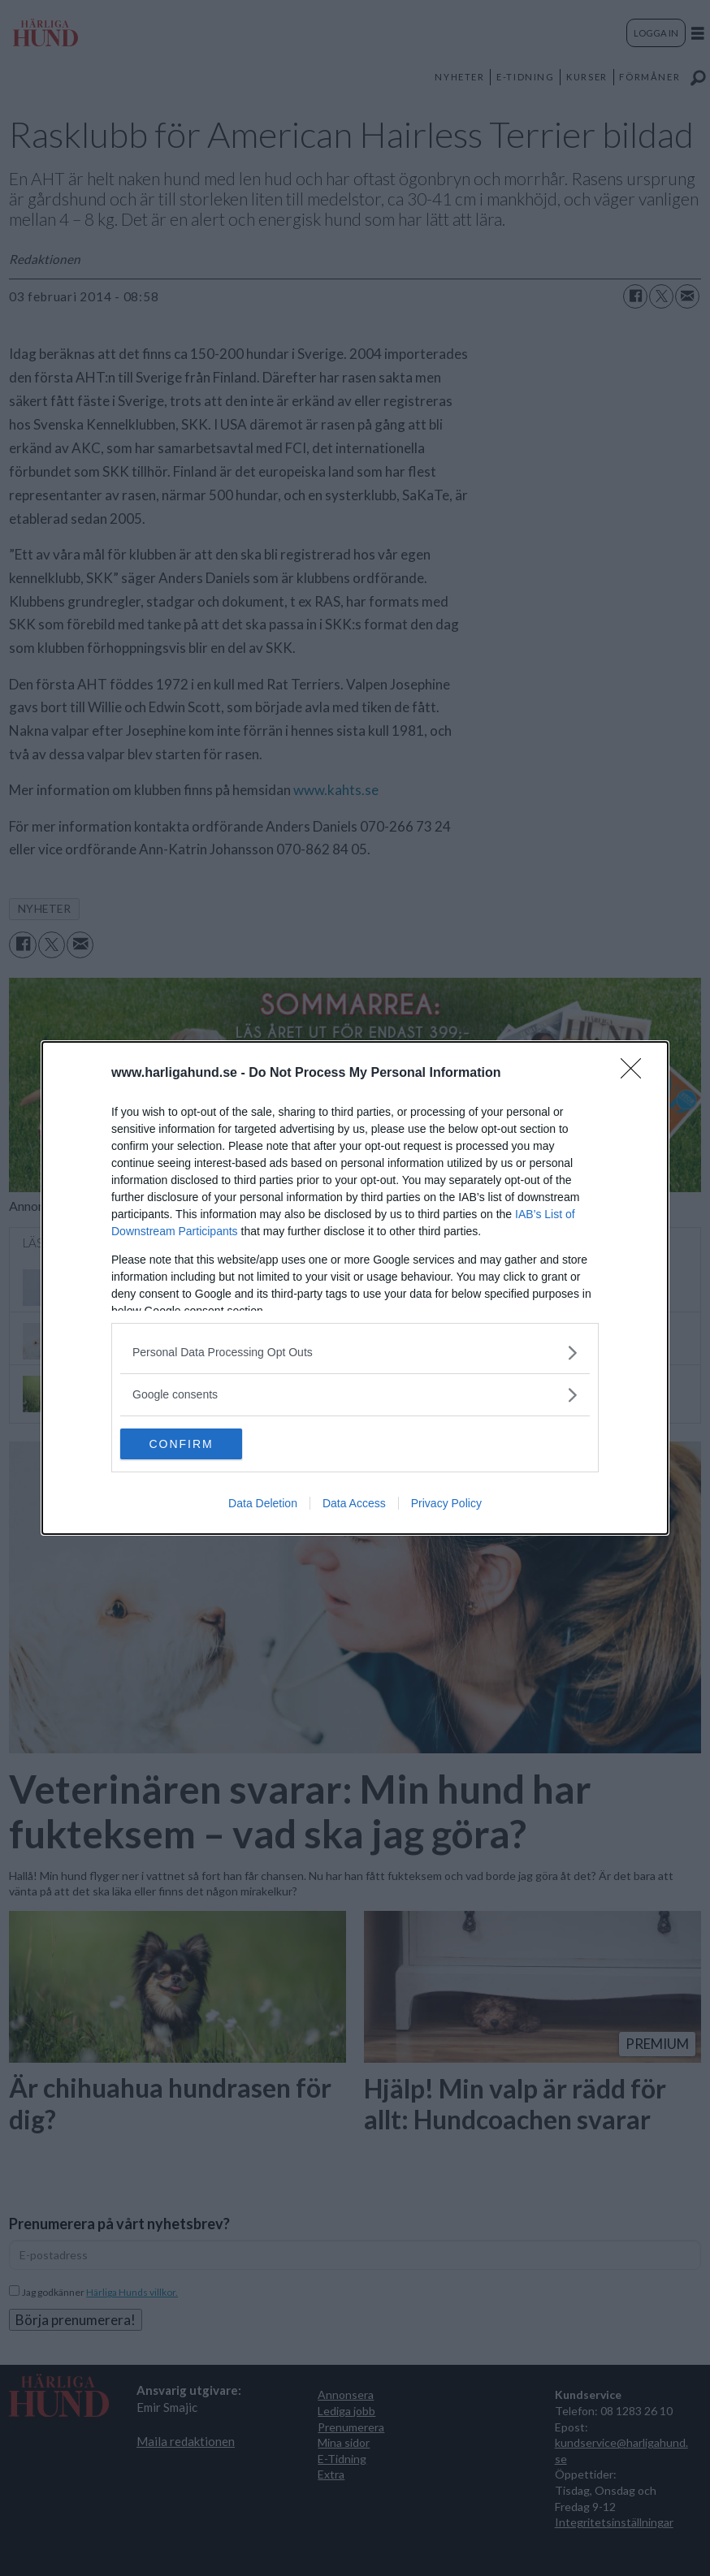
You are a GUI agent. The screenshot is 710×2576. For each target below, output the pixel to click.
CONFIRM (197, 1443)
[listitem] (355, 1351)
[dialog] (355, 1288)
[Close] (636, 1072)
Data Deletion (262, 1504)
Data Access (354, 1504)
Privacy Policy (446, 1504)
